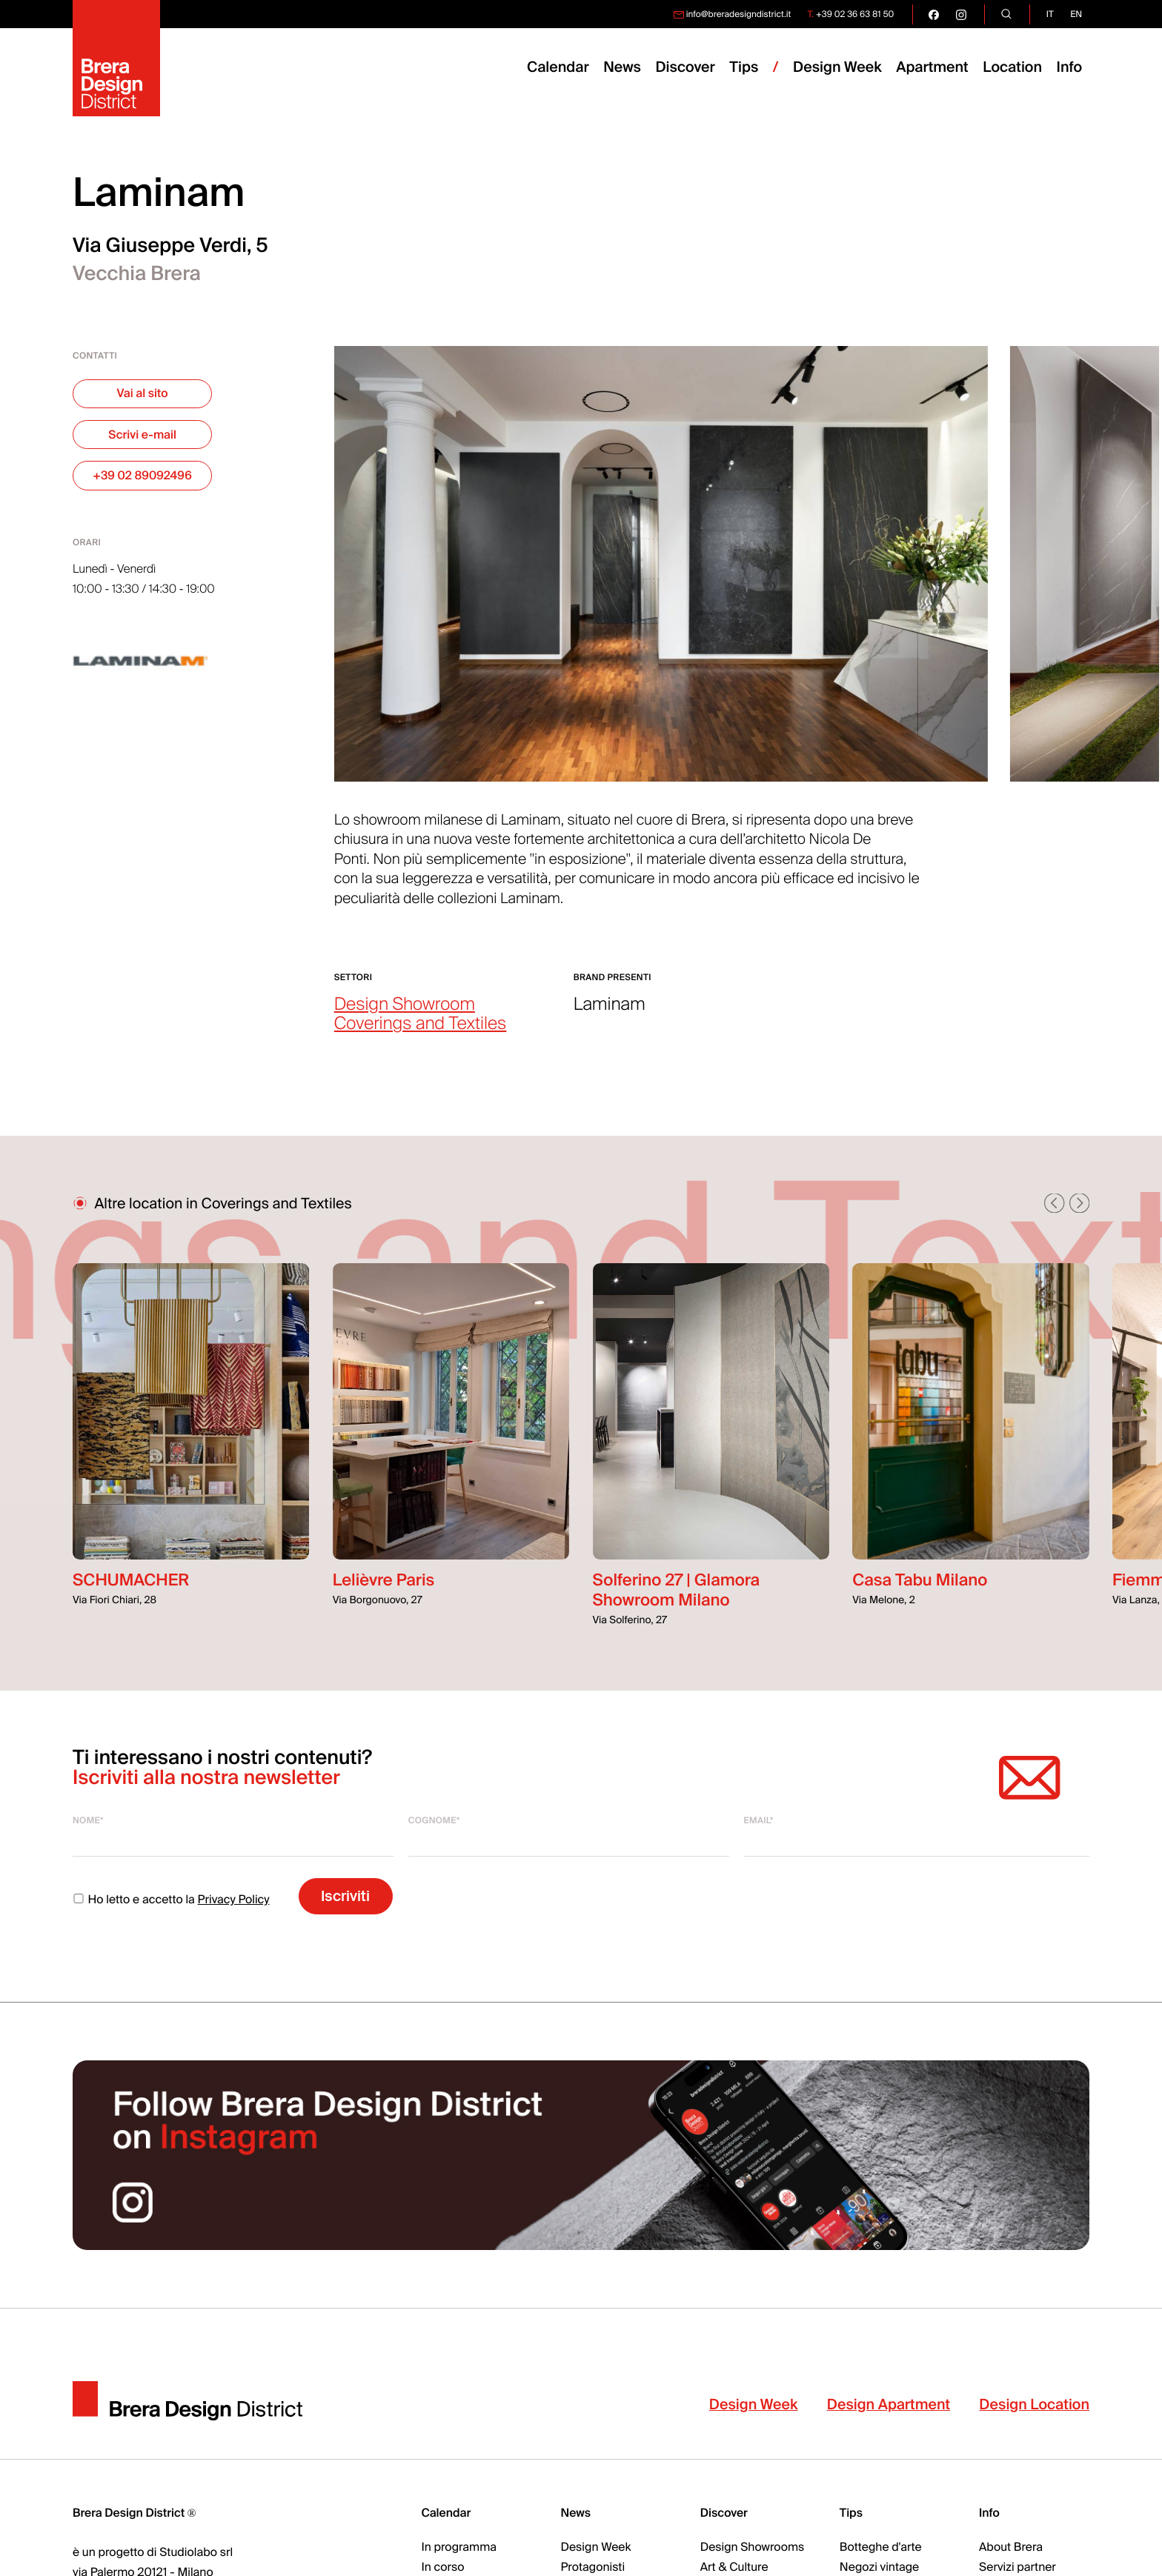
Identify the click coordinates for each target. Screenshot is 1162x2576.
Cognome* (434, 1820)
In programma (459, 2547)
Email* (759, 1820)
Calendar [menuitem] (558, 68)
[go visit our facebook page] (934, 14)
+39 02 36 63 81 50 (855, 14)
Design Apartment (889, 2405)
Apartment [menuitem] (932, 68)
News (576, 2513)
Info (1070, 68)
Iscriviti (345, 1896)
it (1050, 14)
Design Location (1034, 2405)
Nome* (88, 1820)
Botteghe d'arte (881, 2547)
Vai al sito (142, 393)
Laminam (609, 1005)
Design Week (753, 2405)
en (1076, 14)
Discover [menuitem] (684, 68)
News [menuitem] (622, 68)
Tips (851, 2513)
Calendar (446, 2513)
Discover (724, 2513)
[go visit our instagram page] (961, 14)
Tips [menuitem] (743, 68)
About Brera (1011, 2547)
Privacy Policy (234, 1899)
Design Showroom (404, 1005)
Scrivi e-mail (142, 434)
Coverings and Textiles (420, 1024)
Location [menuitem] (1012, 68)
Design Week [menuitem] (837, 68)
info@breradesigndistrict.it (738, 14)
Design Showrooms (752, 2547)
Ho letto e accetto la (171, 1899)
